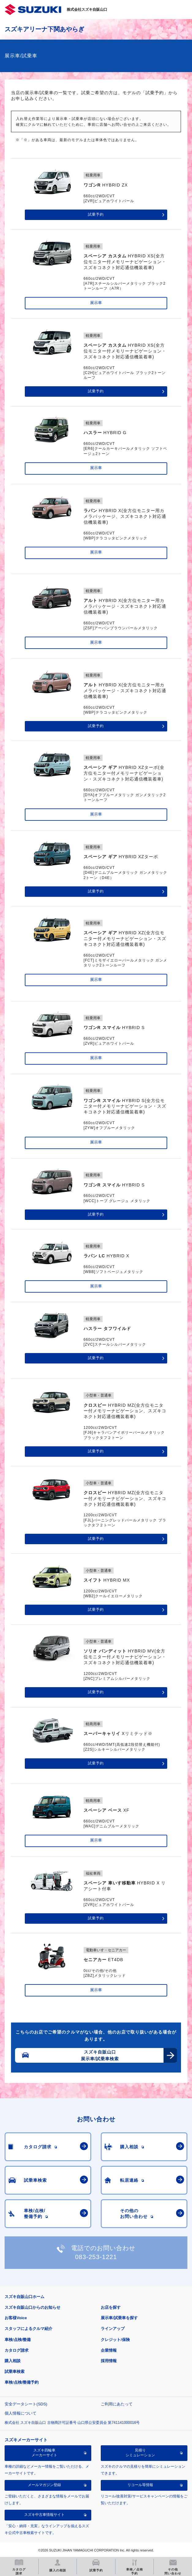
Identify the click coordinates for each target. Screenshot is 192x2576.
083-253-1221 (96, 2257)
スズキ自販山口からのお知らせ (32, 2307)
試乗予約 (96, 214)
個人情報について (20, 2413)
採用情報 (109, 2360)
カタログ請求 (16, 2350)
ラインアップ (113, 2328)
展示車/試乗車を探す (119, 2318)
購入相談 (13, 2360)
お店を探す (111, 2307)
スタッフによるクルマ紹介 (28, 2328)
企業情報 (109, 2350)
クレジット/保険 (115, 2339)
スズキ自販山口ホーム (24, 2296)
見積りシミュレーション (140, 2452)
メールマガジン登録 (44, 2485)
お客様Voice (16, 2318)
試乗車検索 (14, 2371)
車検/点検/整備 (18, 2339)
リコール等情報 (140, 2485)
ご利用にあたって (117, 2404)
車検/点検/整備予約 (22, 2382)
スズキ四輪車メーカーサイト (44, 2452)
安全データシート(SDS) (26, 2404)
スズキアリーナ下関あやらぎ (44, 29)
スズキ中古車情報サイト (44, 2514)
